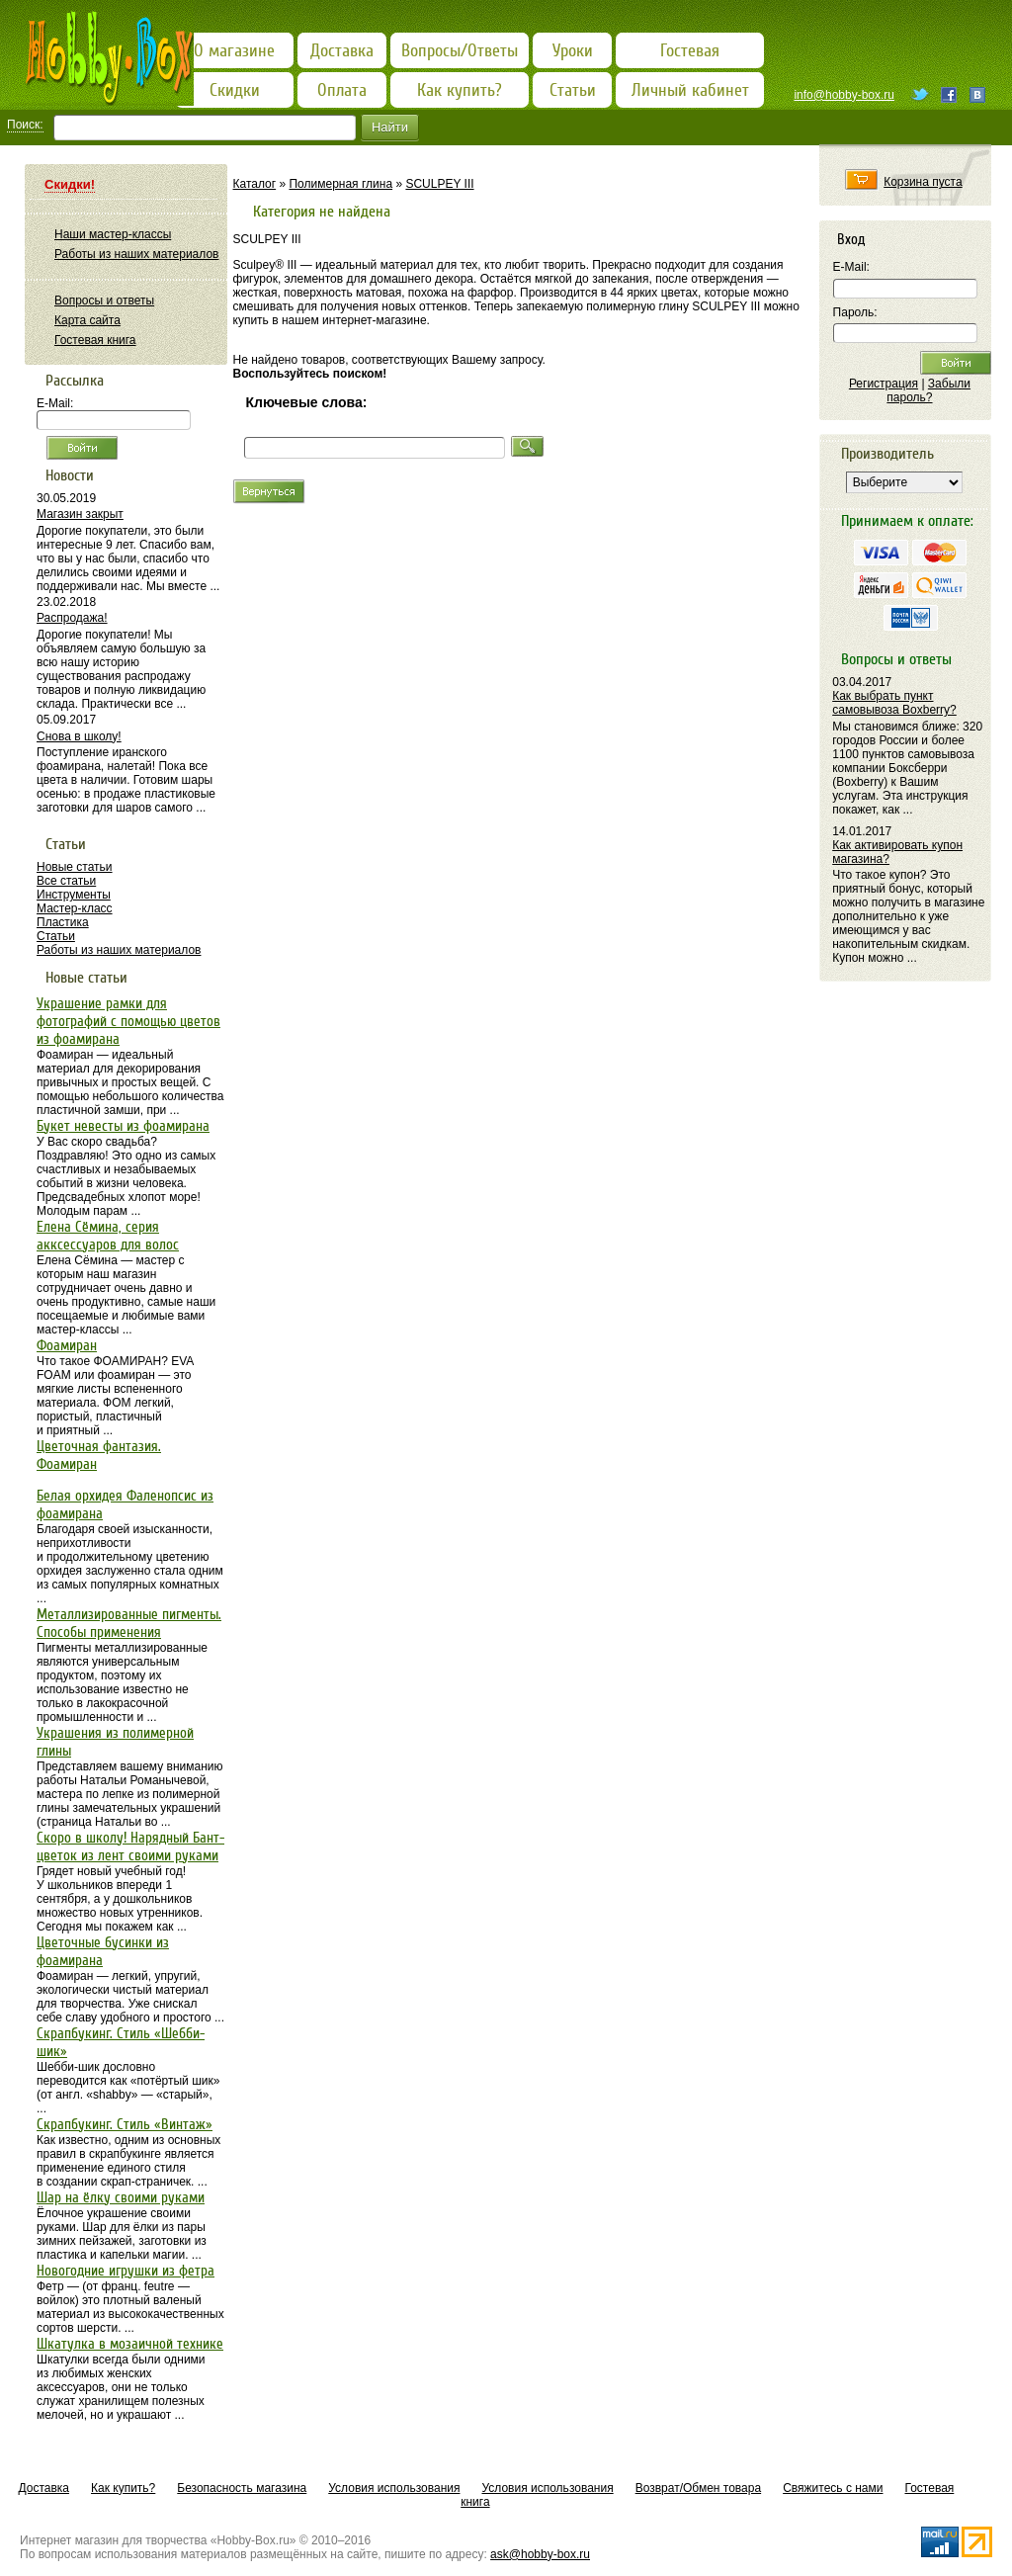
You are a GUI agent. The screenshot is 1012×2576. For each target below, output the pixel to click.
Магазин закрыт (80, 514)
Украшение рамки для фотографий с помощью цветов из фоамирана (128, 1021)
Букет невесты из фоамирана (123, 1126)
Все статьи (66, 881)
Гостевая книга (95, 340)
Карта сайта (87, 320)
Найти (390, 127)
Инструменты (74, 895)
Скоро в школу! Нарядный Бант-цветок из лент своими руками (130, 1846)
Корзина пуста (923, 182)
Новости (69, 475)
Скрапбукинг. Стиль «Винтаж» (124, 2124)
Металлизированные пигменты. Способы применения (129, 1623)
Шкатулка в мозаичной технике (130, 2344)
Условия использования (394, 2488)
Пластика (63, 922)
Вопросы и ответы (104, 300)
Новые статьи (75, 867)
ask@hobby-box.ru (540, 2554)
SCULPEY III (439, 184)
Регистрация (883, 383)
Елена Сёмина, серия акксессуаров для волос (108, 1235)
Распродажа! (72, 618)
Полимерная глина (340, 184)
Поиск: (25, 124)
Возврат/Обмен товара (698, 2488)
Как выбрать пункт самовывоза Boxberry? (894, 703)
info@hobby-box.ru (844, 95)
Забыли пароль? (928, 390)
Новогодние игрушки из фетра (125, 2270)
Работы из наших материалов (136, 254)
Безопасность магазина (241, 2488)
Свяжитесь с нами (833, 2488)
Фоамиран (67, 1345)
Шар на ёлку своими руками (121, 2197)
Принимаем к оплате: (907, 521)
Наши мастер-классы (112, 234)
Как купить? (123, 2488)
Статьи (56, 936)
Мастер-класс (75, 908)
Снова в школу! (79, 736)
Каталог (255, 184)
